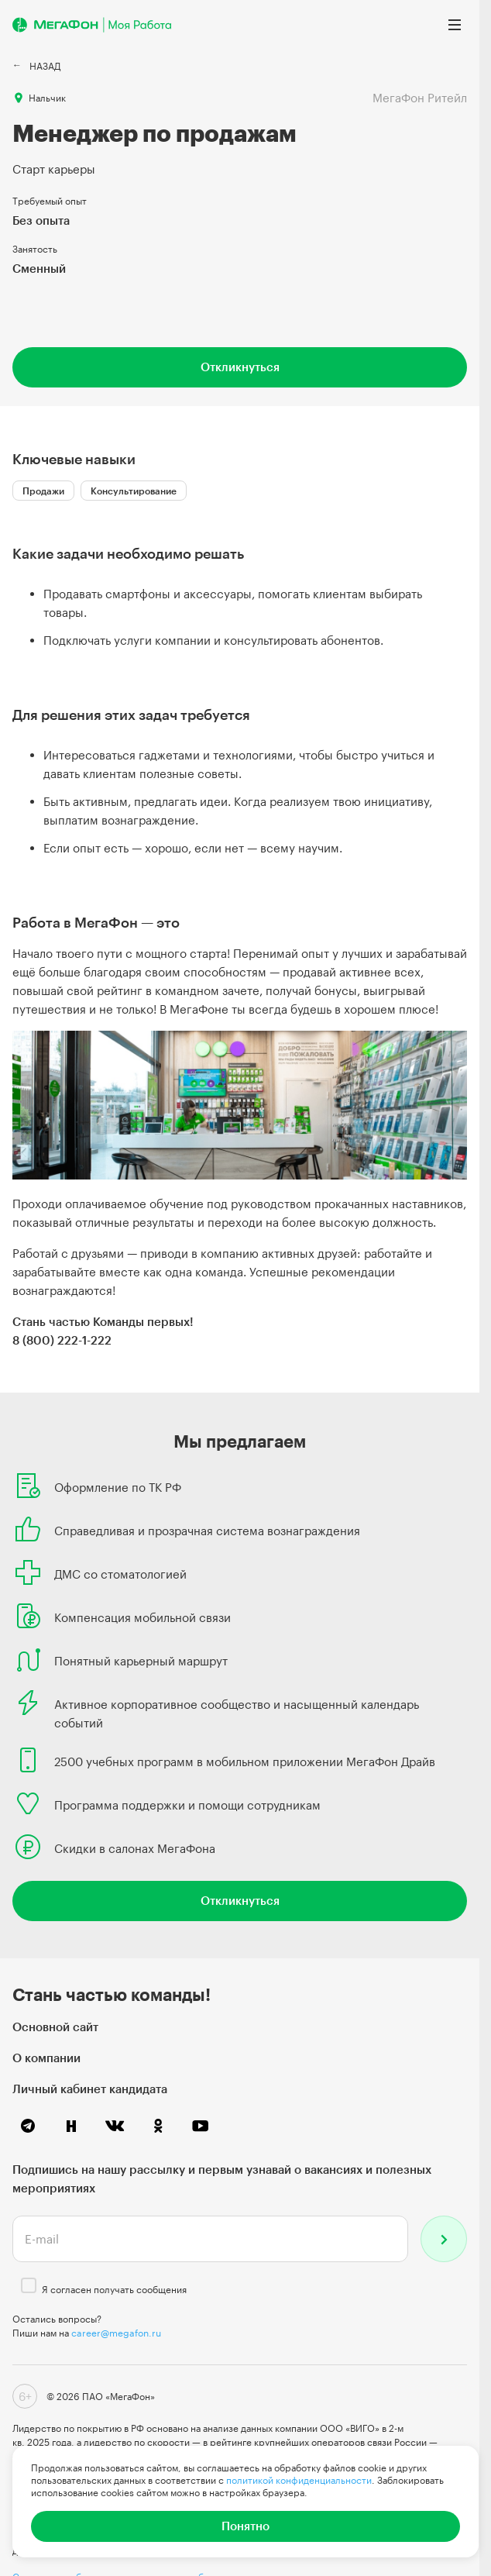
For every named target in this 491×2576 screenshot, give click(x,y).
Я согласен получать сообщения (114, 2289)
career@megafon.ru (116, 2332)
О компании (46, 2058)
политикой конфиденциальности (299, 2479)
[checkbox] (28, 2285)
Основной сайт (55, 2027)
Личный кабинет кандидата (89, 2089)
